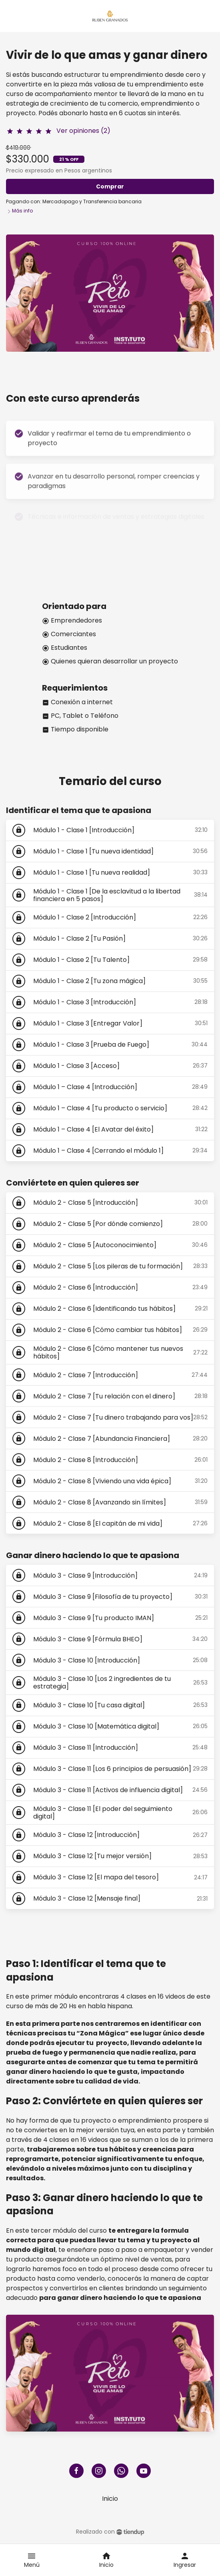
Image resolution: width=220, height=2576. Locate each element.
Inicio (110, 2498)
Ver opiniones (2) (83, 130)
